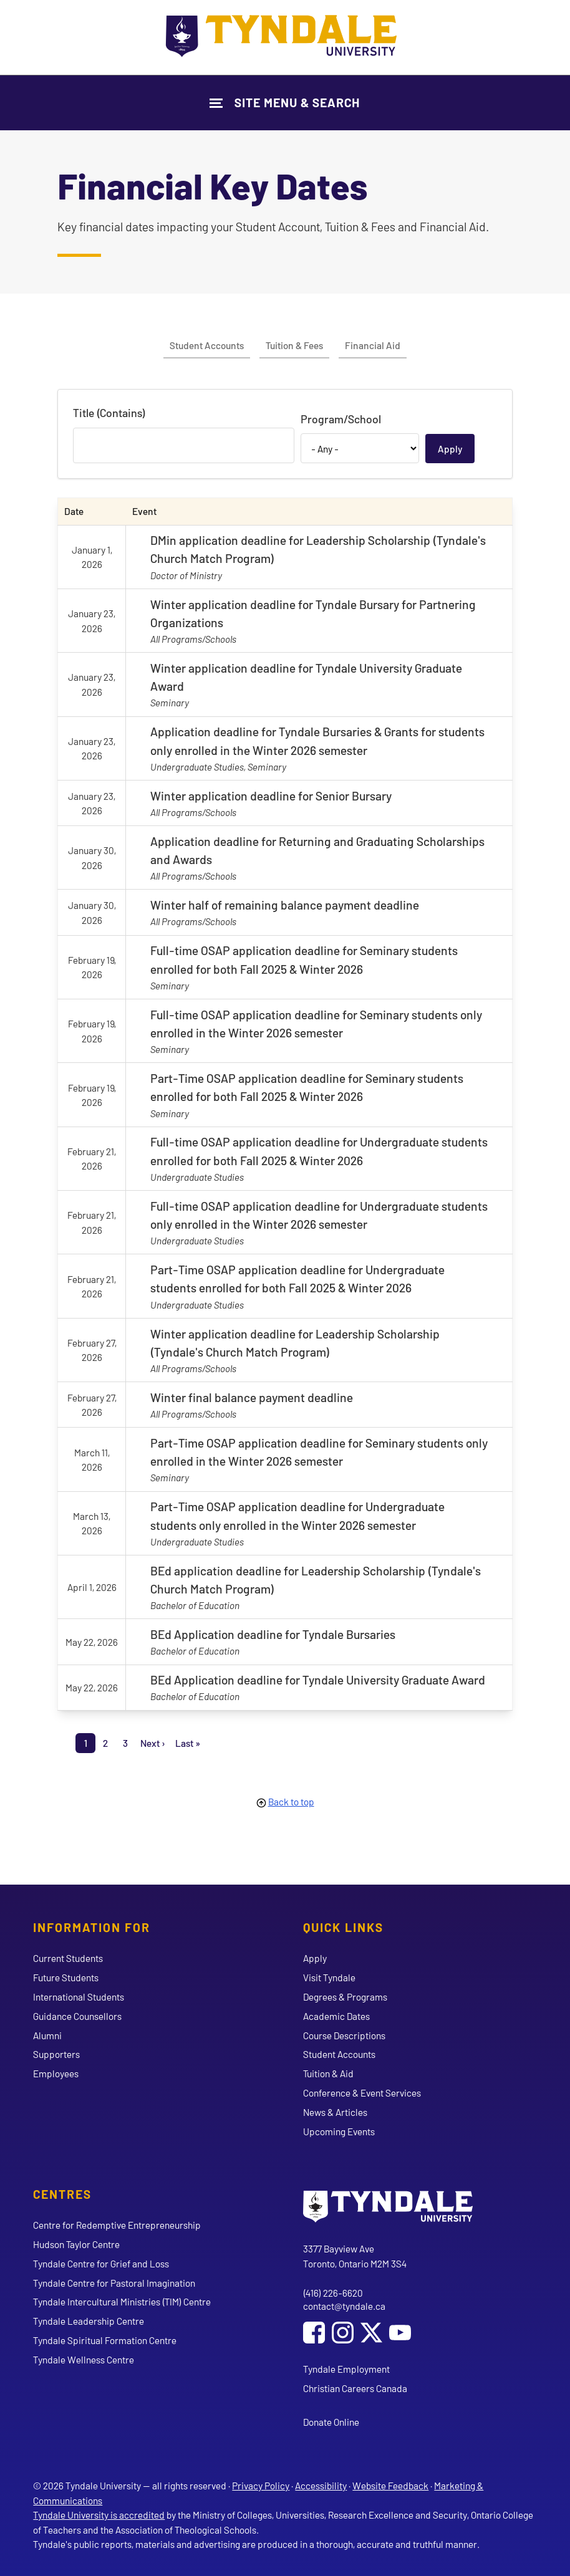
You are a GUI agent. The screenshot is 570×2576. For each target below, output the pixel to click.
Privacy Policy (260, 2485)
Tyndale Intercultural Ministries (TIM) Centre (122, 2301)
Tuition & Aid (328, 2073)
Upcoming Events (339, 2131)
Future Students (66, 1977)
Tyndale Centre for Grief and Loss (101, 2263)
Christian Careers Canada (355, 2388)
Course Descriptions (344, 2035)
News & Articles (335, 2112)
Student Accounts (207, 345)
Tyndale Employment (346, 2369)
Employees (56, 2073)
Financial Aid (372, 345)
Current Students (68, 1958)
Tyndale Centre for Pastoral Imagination (114, 2283)
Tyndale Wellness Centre (83, 2359)
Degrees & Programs (345, 1996)
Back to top (291, 1801)
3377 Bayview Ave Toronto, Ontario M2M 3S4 (355, 2255)
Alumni (47, 2035)
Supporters (56, 2054)
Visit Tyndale (329, 1977)
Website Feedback (390, 2485)
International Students (78, 1996)
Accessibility (321, 2485)
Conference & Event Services (362, 2092)
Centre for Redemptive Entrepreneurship (117, 2225)
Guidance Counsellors (77, 2016)
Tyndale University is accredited (99, 2515)
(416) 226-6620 (333, 2293)
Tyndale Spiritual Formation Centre (104, 2340)
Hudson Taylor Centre (76, 2244)
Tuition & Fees (294, 345)
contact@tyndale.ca (344, 2306)
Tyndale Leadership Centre (88, 2321)
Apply (315, 1958)
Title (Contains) (109, 413)
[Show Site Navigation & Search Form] (285, 102)
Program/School (341, 419)
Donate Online (331, 2422)
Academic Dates (336, 2016)
